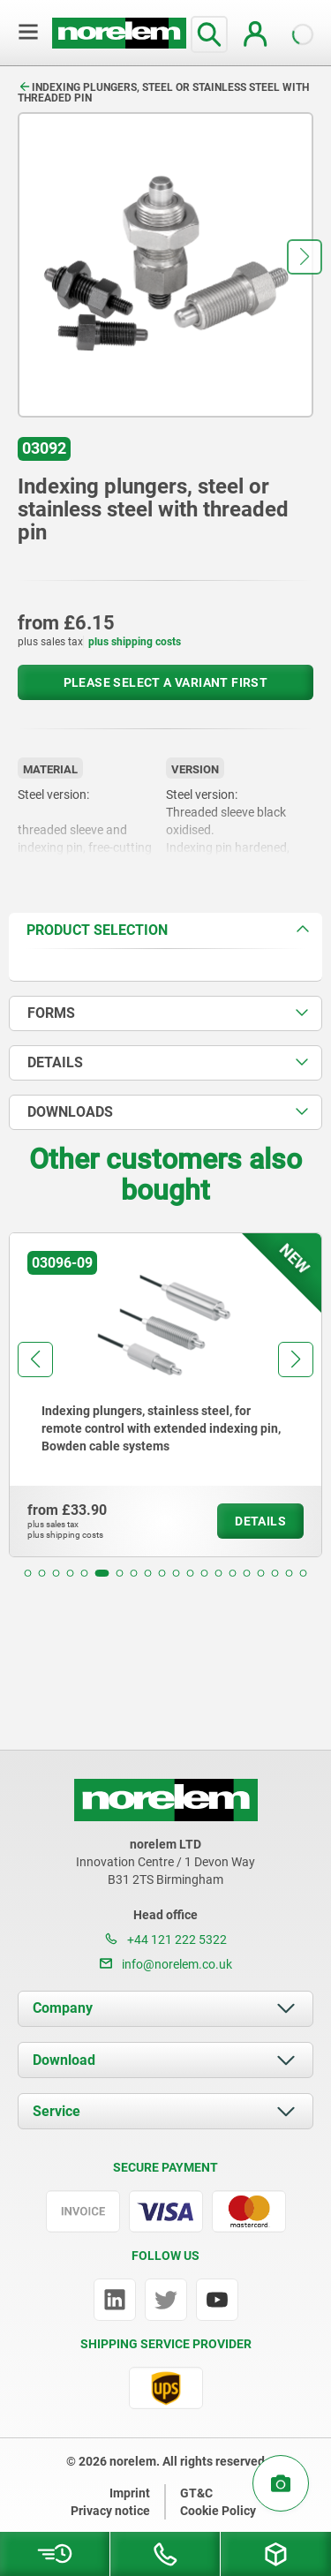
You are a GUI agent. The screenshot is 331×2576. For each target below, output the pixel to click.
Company (63, 2008)
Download (64, 2060)
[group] (165, 1394)
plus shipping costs (134, 642)
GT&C (196, 2493)
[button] (304, 257)
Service (56, 2111)
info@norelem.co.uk (166, 1964)
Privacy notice (110, 2511)
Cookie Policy (218, 2511)
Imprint (129, 2493)
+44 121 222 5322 (166, 1939)
